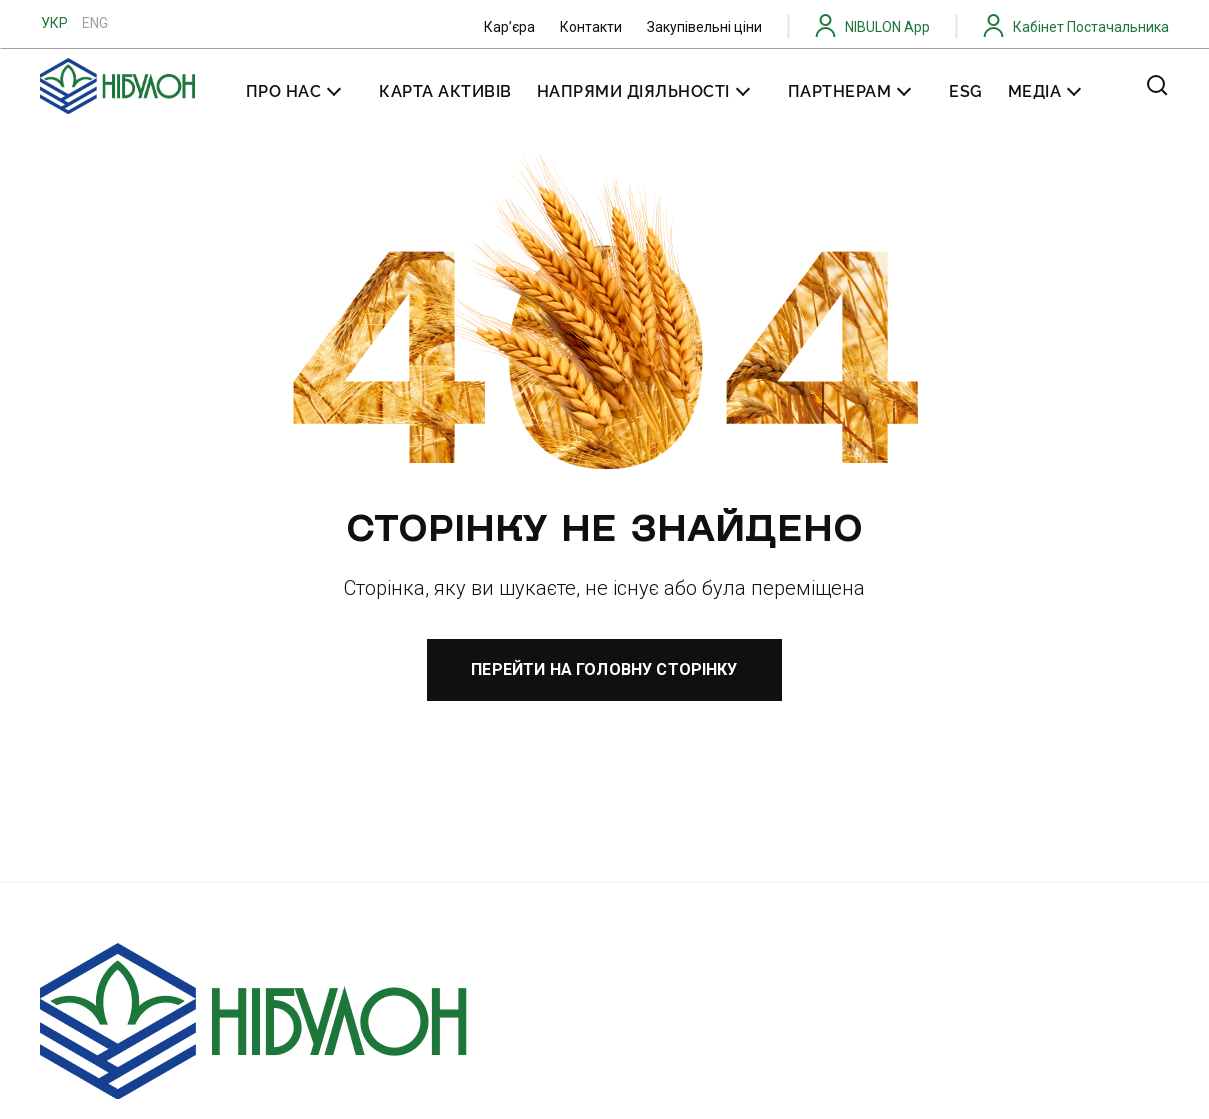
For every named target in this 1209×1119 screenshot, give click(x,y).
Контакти (591, 27)
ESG (966, 91)
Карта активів (445, 91)
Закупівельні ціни (704, 27)
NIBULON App (887, 27)
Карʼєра (509, 27)
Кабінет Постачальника (1091, 27)
